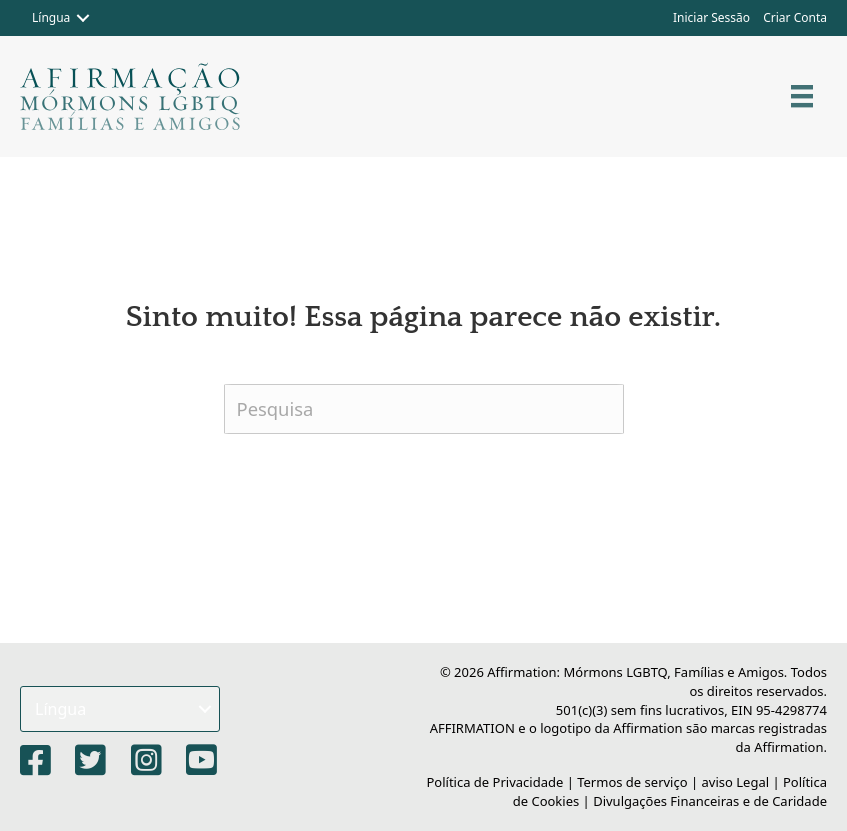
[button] (83, 18)
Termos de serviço (632, 782)
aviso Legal (736, 782)
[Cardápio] (802, 96)
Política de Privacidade (494, 782)
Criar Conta (795, 17)
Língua (51, 17)
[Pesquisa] (424, 409)
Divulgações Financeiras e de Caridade (710, 801)
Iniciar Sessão (711, 17)
